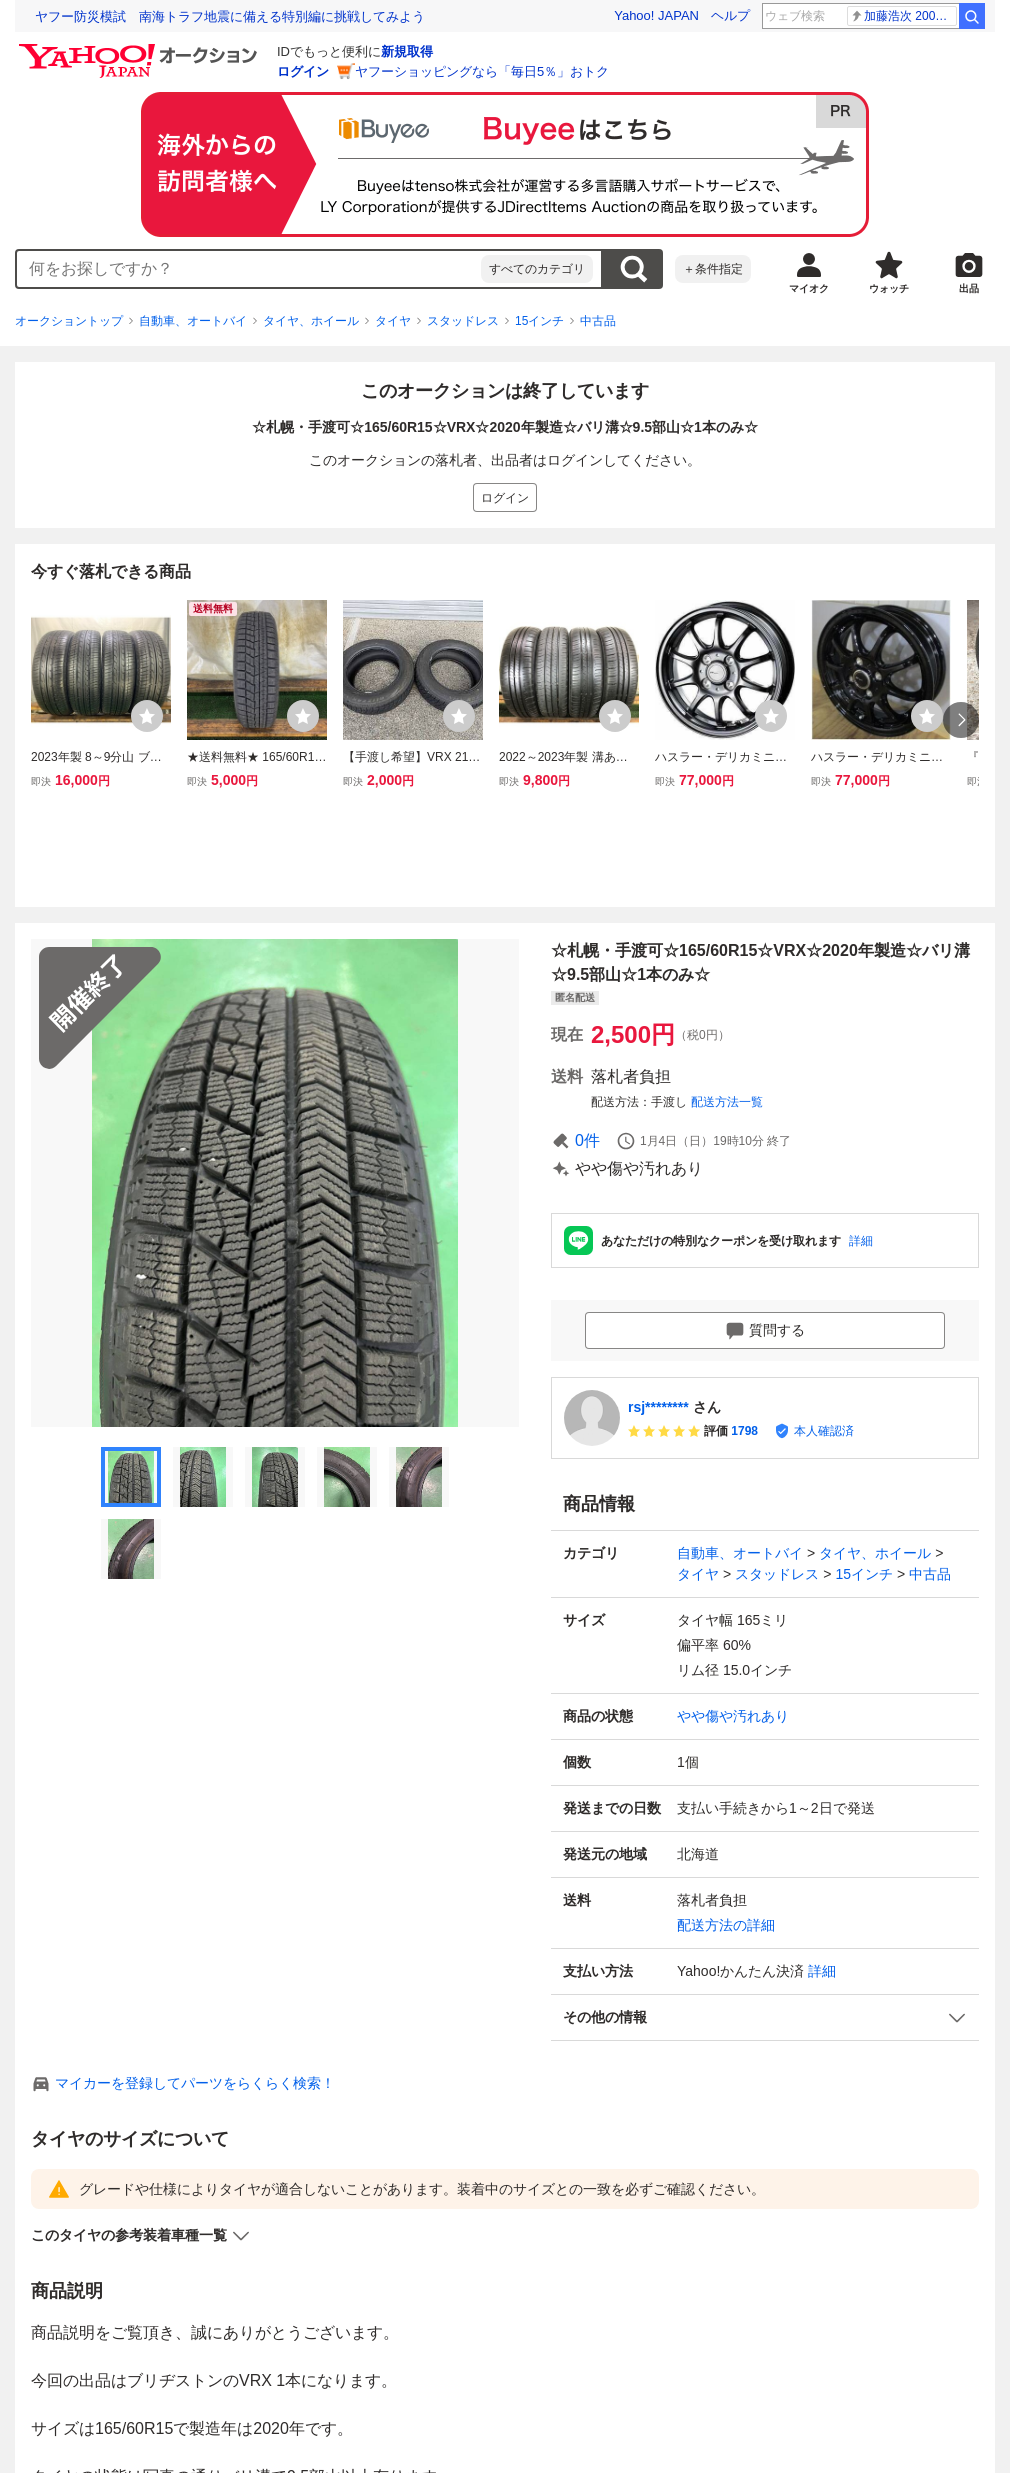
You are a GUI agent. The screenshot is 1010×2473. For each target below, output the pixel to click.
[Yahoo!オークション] (141, 49)
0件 (587, 1140)
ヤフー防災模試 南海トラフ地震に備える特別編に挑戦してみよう (230, 16)
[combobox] (249, 269)
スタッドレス (463, 321)
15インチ (539, 321)
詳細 (861, 1241)
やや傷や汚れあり (733, 1716)
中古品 (598, 321)
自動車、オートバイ (193, 321)
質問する (765, 1331)
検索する (633, 269)
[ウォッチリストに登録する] (147, 716)
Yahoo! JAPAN (656, 15)
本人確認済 (824, 1431)
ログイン (303, 71)
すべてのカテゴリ (537, 269)
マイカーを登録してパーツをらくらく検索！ (195, 2083)
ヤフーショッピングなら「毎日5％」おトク (482, 71)
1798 (744, 1431)
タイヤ (393, 321)
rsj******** (658, 1407)
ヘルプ (730, 15)
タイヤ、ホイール (311, 321)
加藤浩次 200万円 (903, 16)
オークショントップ (69, 321)
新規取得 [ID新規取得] (407, 51)
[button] (765, 2017)
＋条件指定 (713, 269)
